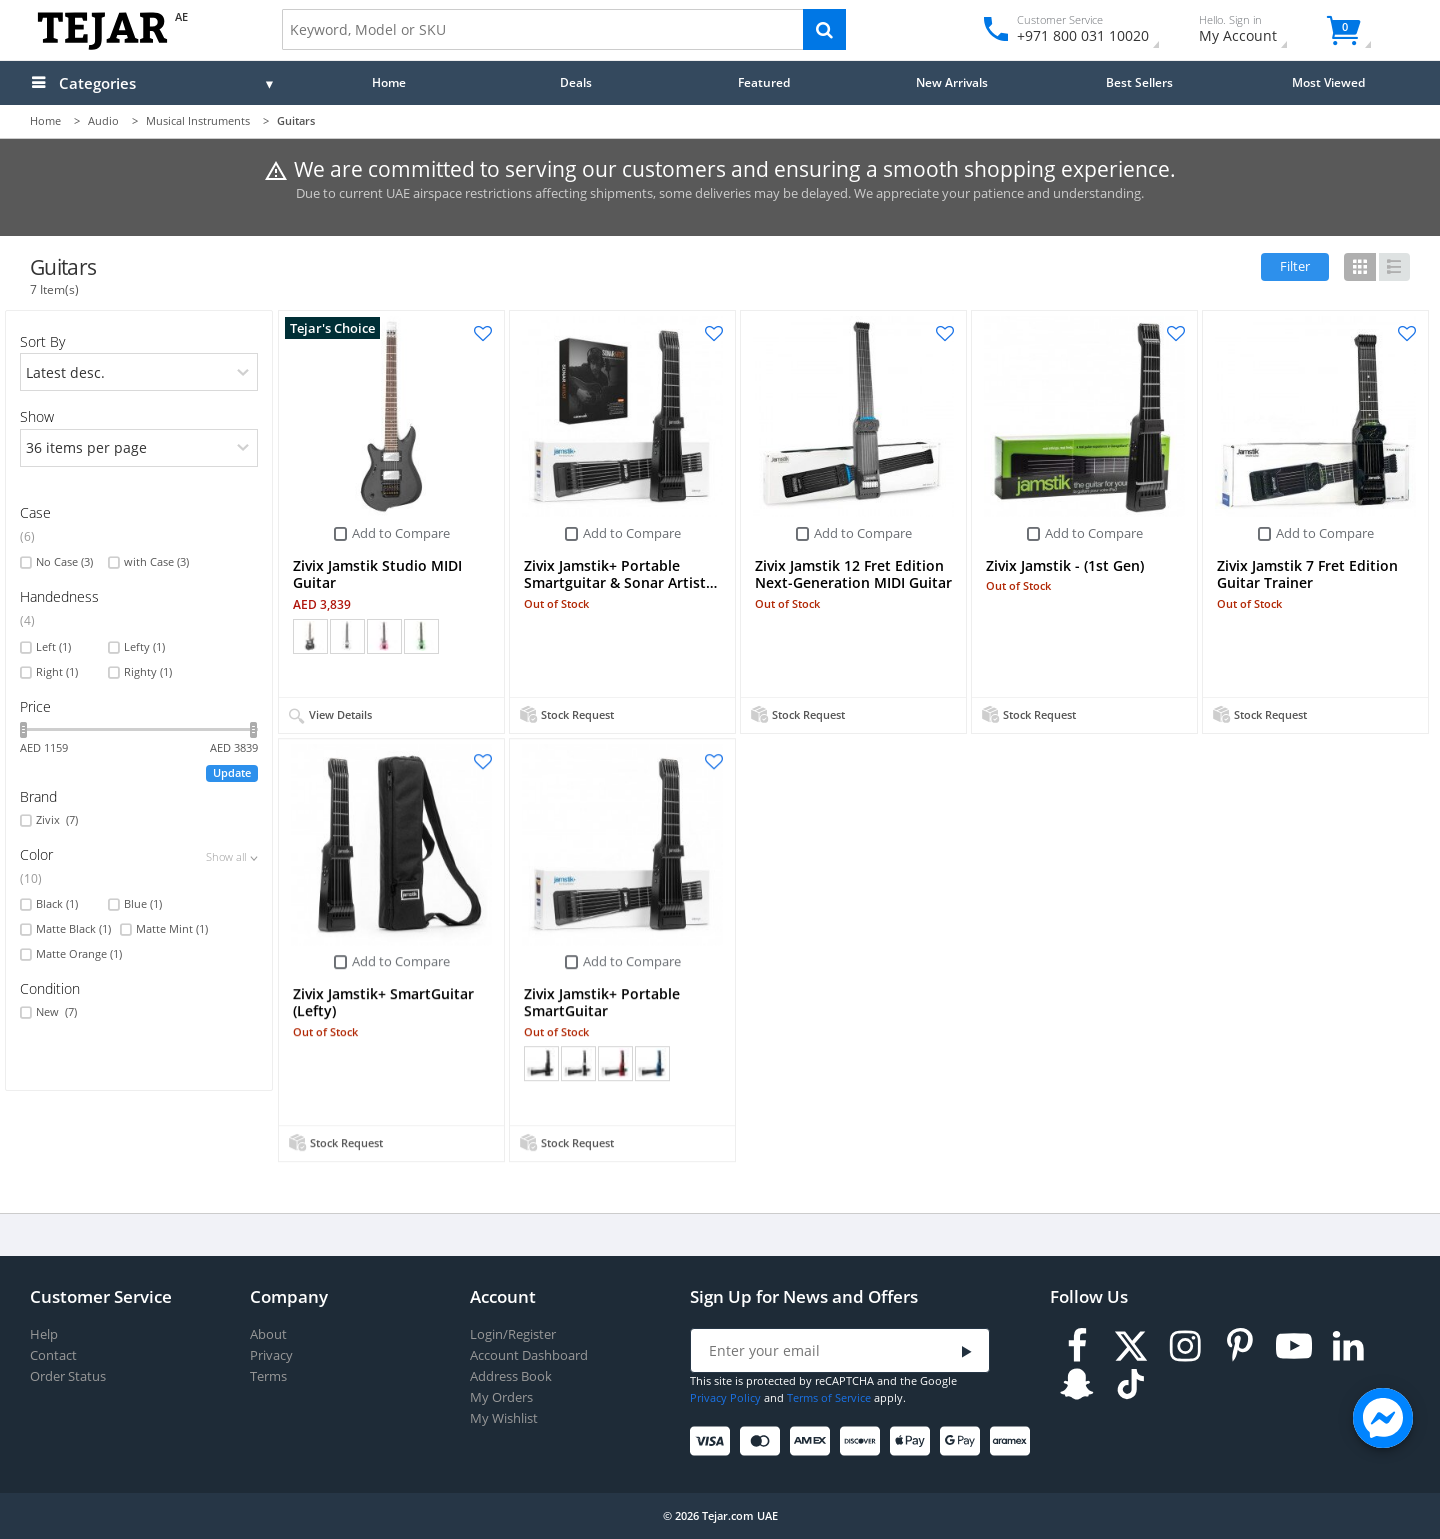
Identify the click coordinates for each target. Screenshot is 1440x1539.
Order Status (68, 1376)
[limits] (138, 448)
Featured (764, 82)
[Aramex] (1013, 1441)
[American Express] (813, 1441)
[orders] (138, 372)
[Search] (824, 29)
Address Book (511, 1376)
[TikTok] (1131, 1384)
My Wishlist (504, 1418)
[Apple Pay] (913, 1441)
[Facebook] (1077, 1346)
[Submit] (967, 1351)
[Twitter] (1131, 1346)
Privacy (271, 1355)
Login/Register (513, 1334)
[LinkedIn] (1348, 1346)
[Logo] (102, 45)
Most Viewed (1328, 82)
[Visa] (713, 1441)
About (268, 1334)
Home (389, 82)
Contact (53, 1355)
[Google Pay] (963, 1441)
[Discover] (863, 1441)
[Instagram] (1185, 1346)
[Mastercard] (763, 1441)
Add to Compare (401, 533)
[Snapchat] (1077, 1384)
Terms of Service (829, 1397)
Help (44, 1334)
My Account (1255, 31)
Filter (1295, 266)
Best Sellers (1139, 82)
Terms (268, 1376)
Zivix (57, 820)
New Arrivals (952, 82)
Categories (97, 83)
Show (37, 416)
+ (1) (457, 636)
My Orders (501, 1397)
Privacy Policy (725, 1397)
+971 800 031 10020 (1075, 35)
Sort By (42, 341)
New (56, 1012)
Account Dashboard (529, 1355)
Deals (576, 82)
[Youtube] (1294, 1346)
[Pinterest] (1240, 1346)
